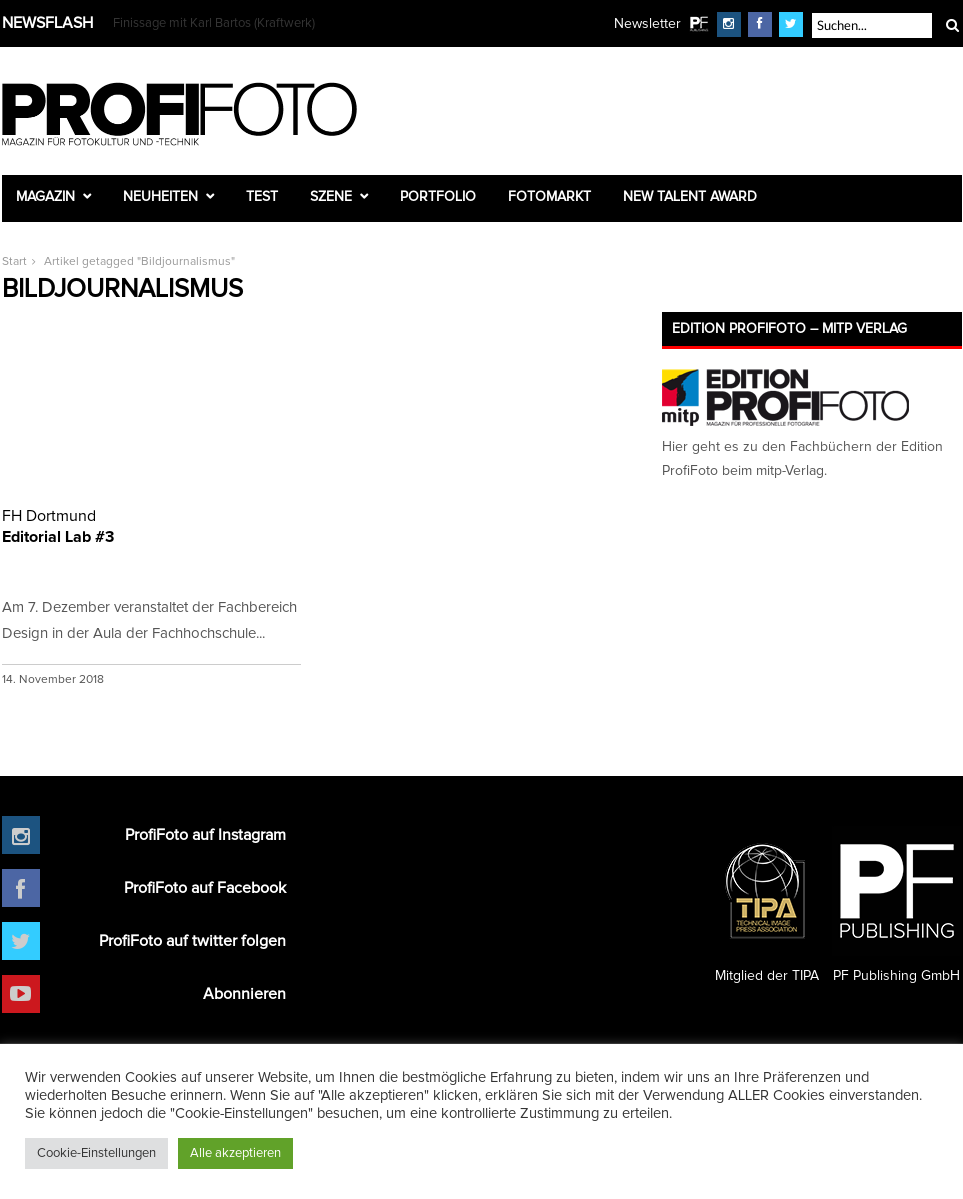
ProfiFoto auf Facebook (205, 888)
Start (14, 262)
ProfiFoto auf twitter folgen (192, 941)
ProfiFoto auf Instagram (205, 835)
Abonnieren (244, 994)
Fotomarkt (549, 197)
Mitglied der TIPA (767, 905)
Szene (331, 197)
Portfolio (438, 197)
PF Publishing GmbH (897, 905)
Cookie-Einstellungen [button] (96, 1153)
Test (262, 197)
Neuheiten (160, 197)
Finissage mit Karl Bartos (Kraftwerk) (214, 23)
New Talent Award (690, 197)
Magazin (45, 197)
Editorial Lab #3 (151, 525)
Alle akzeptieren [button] (235, 1153)
